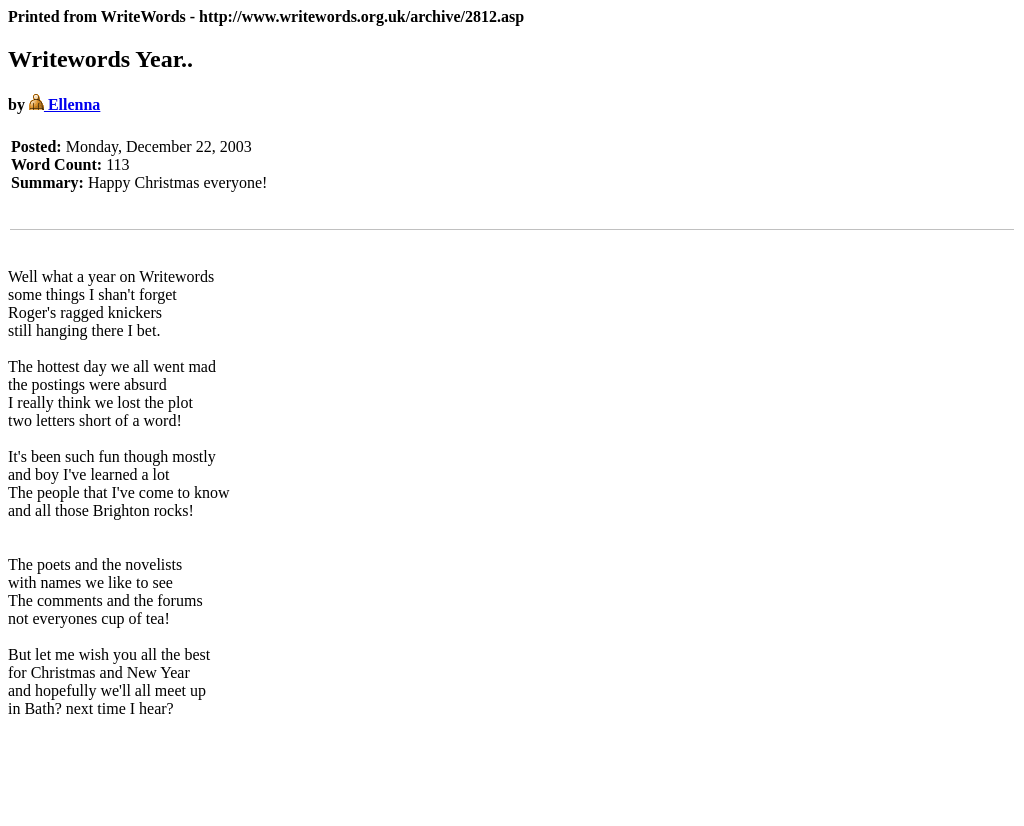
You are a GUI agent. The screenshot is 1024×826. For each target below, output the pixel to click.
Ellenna (64, 104)
